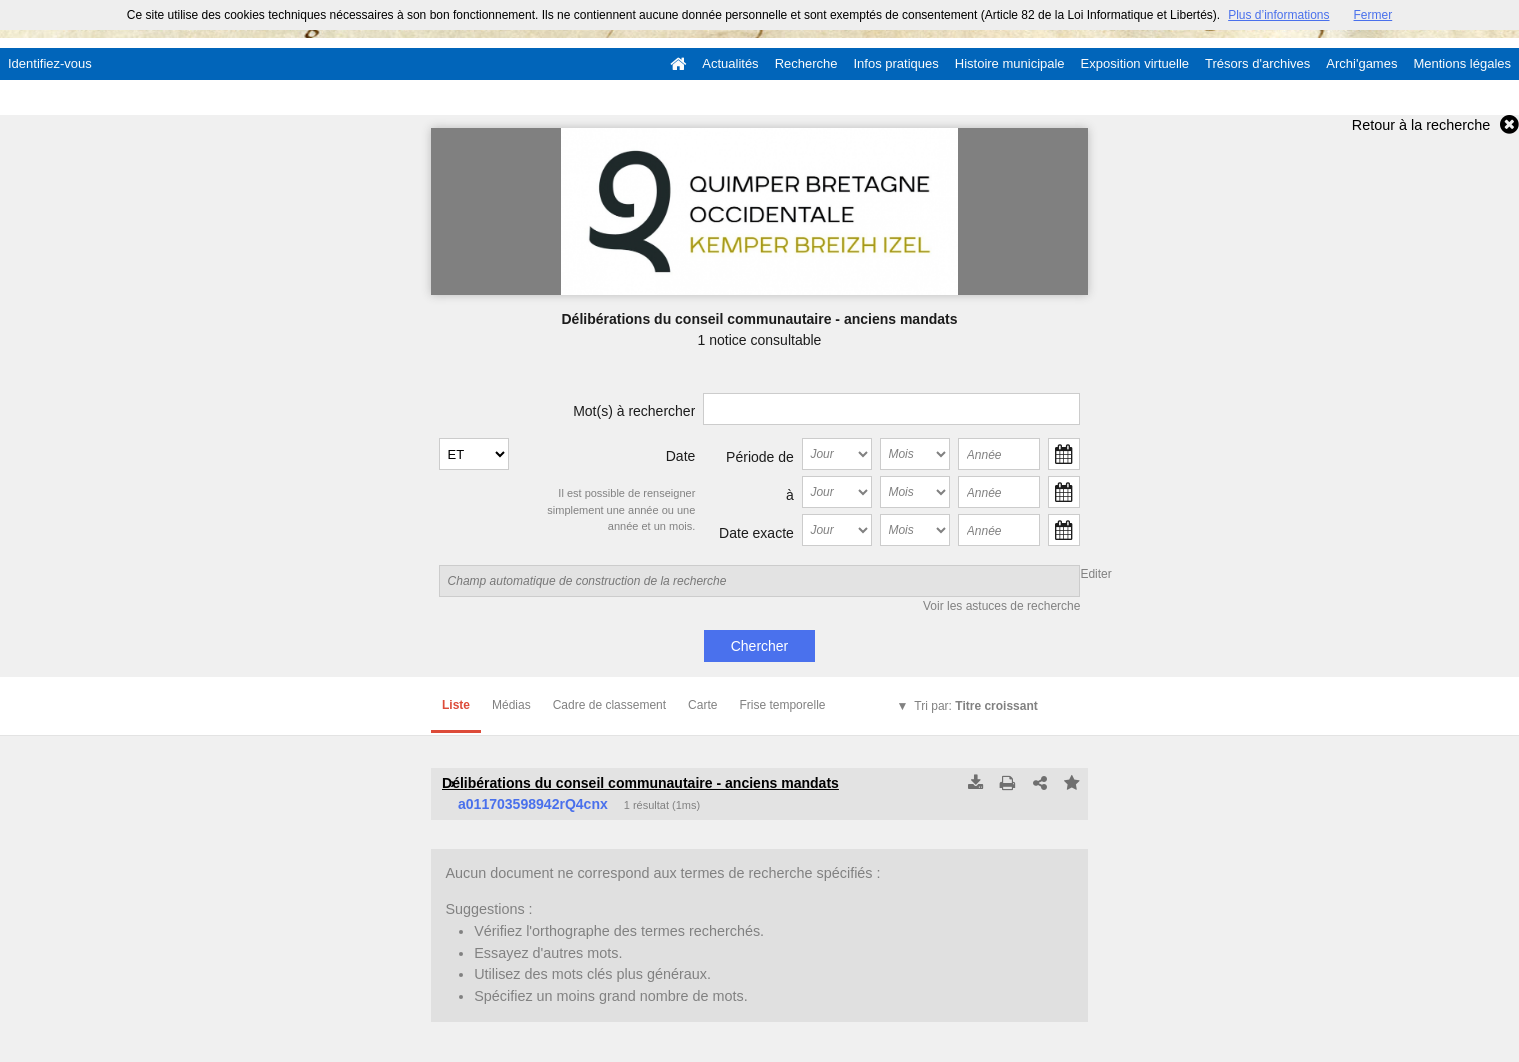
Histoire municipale (1010, 63)
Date (681, 456)
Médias (511, 705)
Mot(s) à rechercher (634, 411)
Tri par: (975, 706)
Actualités (730, 63)
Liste (456, 705)
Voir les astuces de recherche (1001, 606)
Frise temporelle (782, 705)
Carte (702, 705)
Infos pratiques (896, 63)
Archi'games (1361, 63)
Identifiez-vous (50, 63)
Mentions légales (1462, 63)
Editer (1095, 574)
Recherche (806, 63)
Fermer (1373, 15)
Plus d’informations (1278, 15)
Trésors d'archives (1257, 63)
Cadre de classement (609, 705)
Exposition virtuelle (1135, 63)
